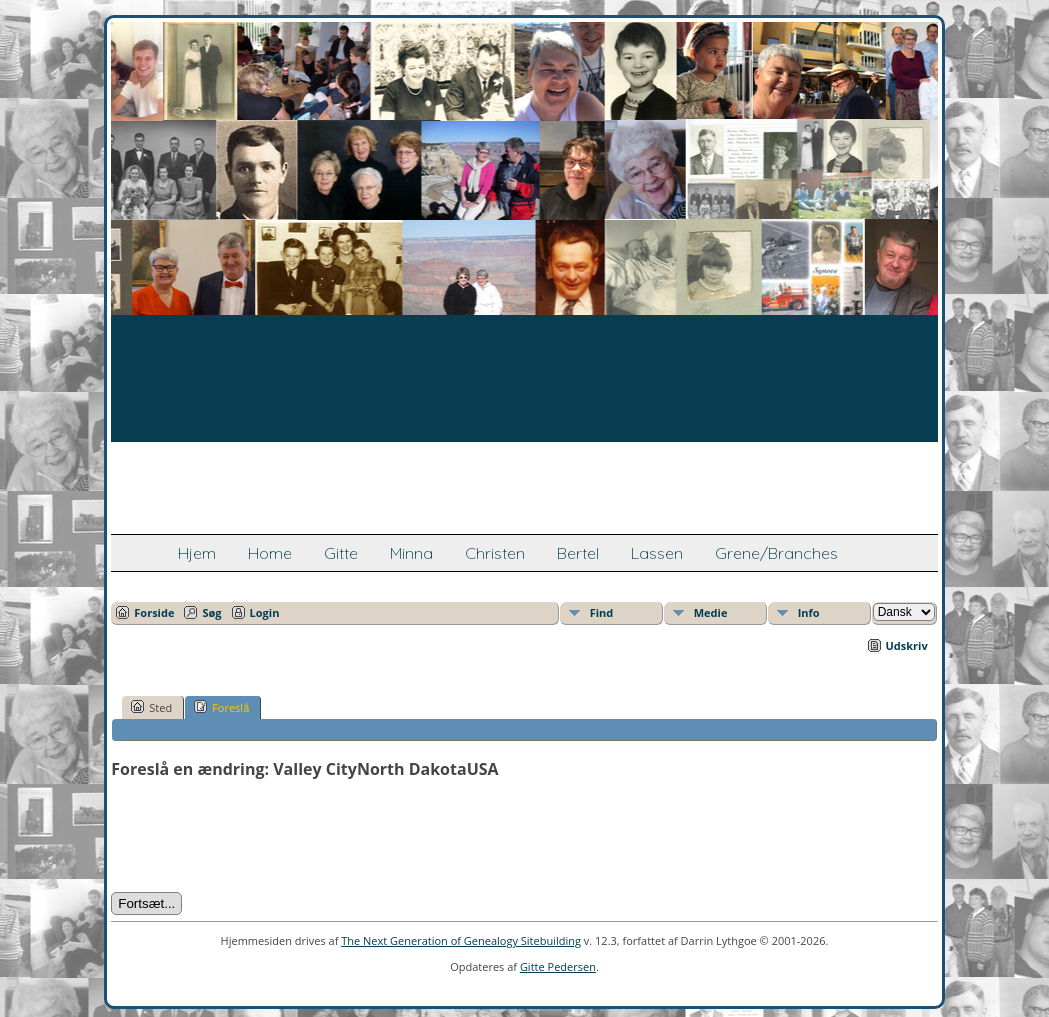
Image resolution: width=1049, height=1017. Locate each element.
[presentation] (263, 836)
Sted (151, 707)
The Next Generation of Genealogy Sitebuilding (461, 940)
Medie (711, 612)
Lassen (657, 553)
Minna (411, 553)
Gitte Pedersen (558, 966)
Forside (154, 612)
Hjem (197, 553)
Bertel (578, 553)
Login (265, 612)
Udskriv (907, 645)
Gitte (341, 553)
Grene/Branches (776, 553)
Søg (211, 612)
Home (270, 553)
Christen (495, 553)
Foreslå (221, 707)
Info (809, 612)
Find (602, 612)
